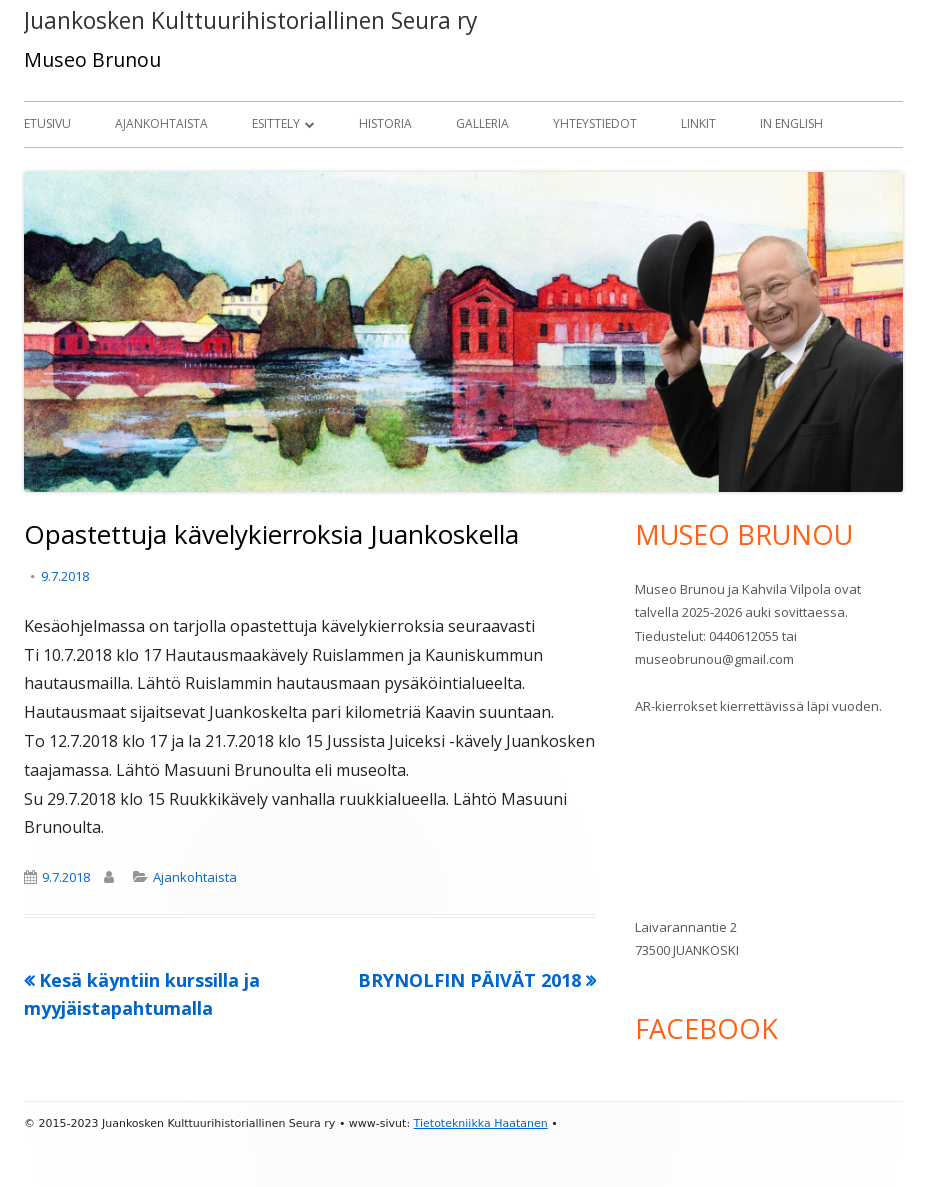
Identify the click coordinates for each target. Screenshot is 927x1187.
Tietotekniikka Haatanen (481, 1123)
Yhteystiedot (595, 123)
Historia (385, 123)
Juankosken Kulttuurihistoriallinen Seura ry (250, 20)
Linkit (698, 123)
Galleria (482, 123)
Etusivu (47, 123)
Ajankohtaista (161, 123)
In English (791, 123)
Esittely (276, 123)
